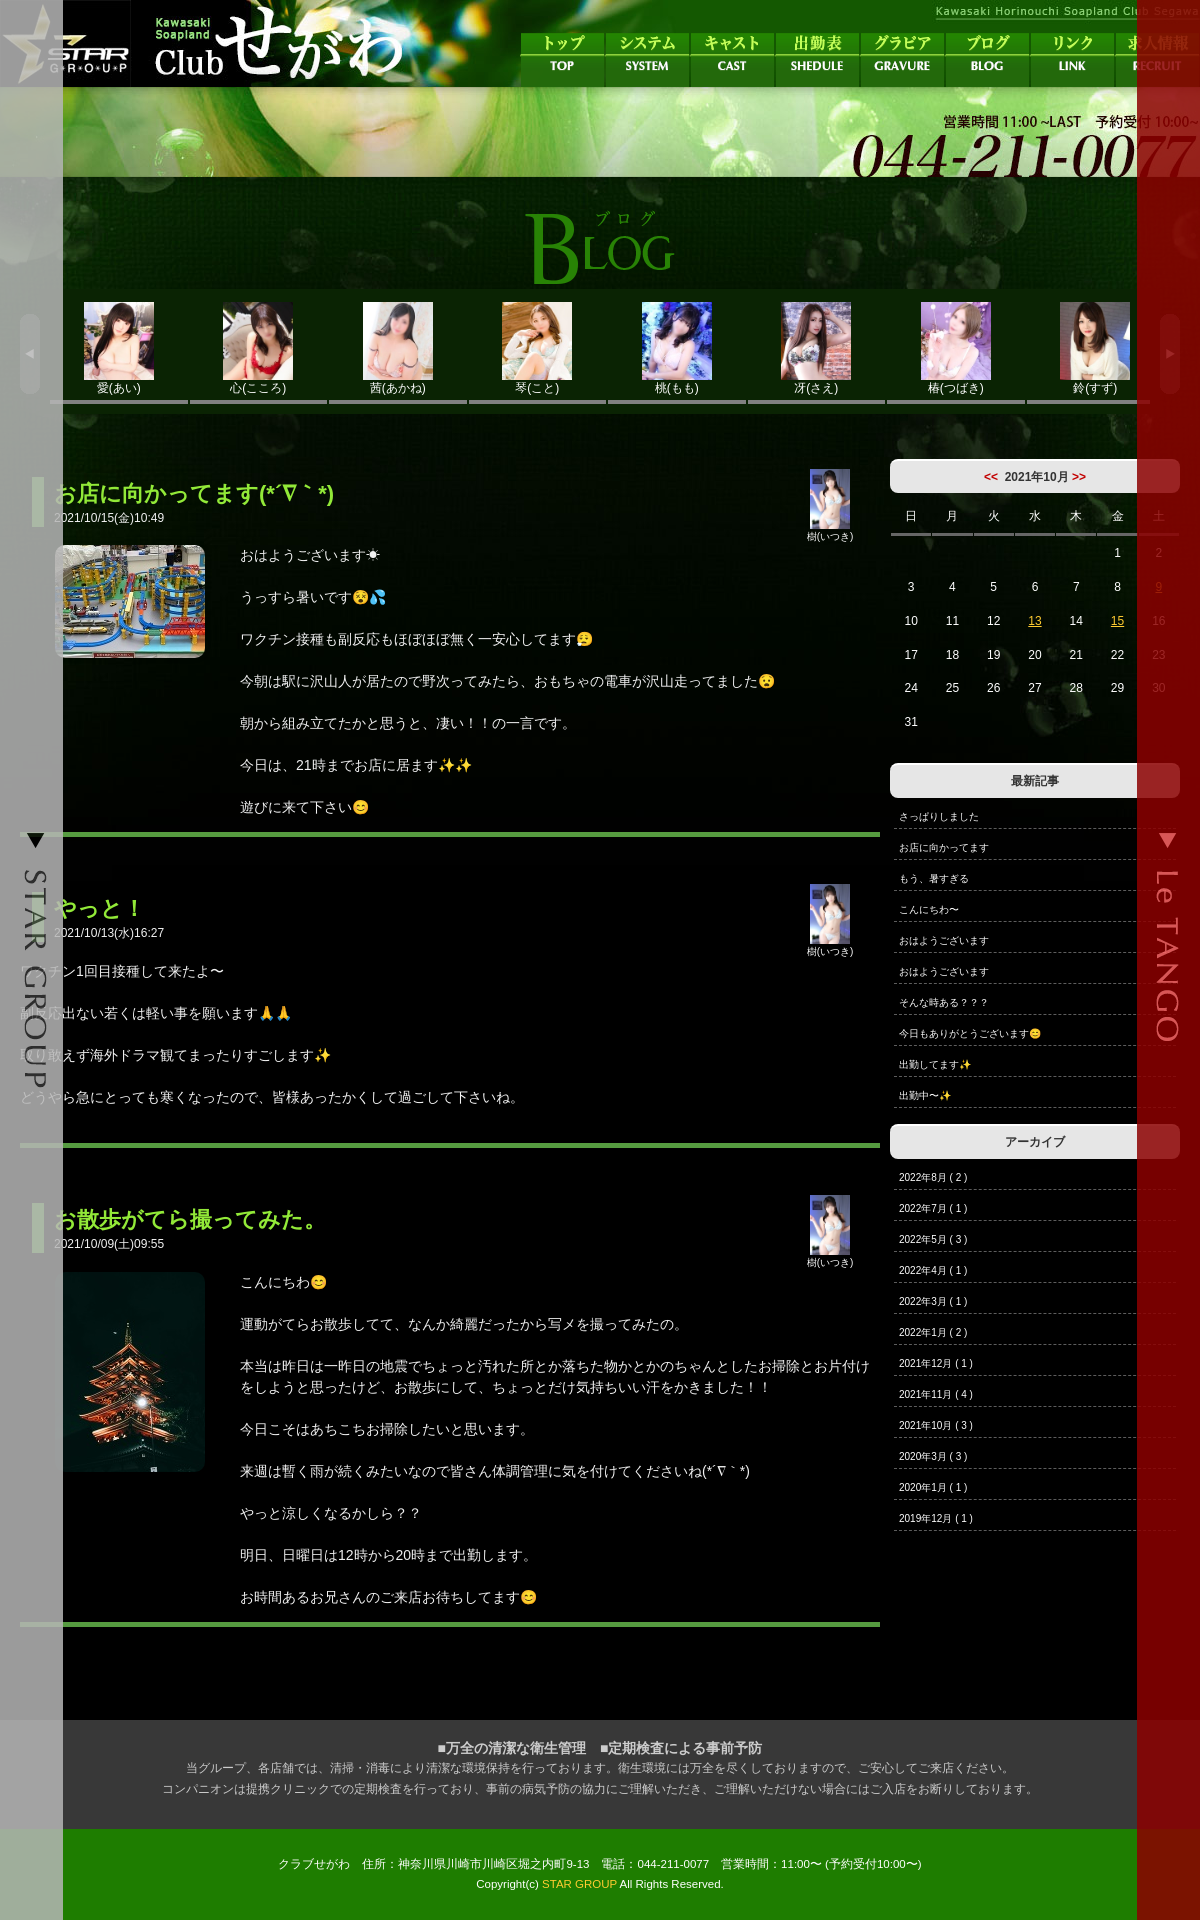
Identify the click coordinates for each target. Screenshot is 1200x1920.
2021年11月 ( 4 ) (936, 1394)
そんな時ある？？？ (944, 1002)
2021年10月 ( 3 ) (936, 1425)
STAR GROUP (579, 1884)
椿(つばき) (956, 348)
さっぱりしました (939, 816)
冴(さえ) (817, 348)
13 (1034, 621)
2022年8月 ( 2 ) (933, 1177)
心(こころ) (259, 348)
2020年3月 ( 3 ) (933, 1456)
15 (1117, 621)
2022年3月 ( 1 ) (933, 1301)
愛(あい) (119, 348)
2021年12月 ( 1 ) (936, 1363)
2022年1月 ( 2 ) (933, 1332)
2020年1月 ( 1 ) (933, 1487)
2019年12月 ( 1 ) (936, 1518)
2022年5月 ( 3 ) (933, 1239)
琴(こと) (538, 348)
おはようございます (944, 940)
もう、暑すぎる (934, 878)
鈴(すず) (1096, 348)
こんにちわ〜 (929, 909)
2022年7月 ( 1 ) (933, 1208)
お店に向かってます (944, 847)
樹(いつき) (830, 531)
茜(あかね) (398, 348)
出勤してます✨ (935, 1064)
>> (1079, 477)
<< (991, 477)
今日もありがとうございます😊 (970, 1033)
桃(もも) (677, 348)
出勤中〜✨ (925, 1095)
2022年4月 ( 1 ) (933, 1270)
